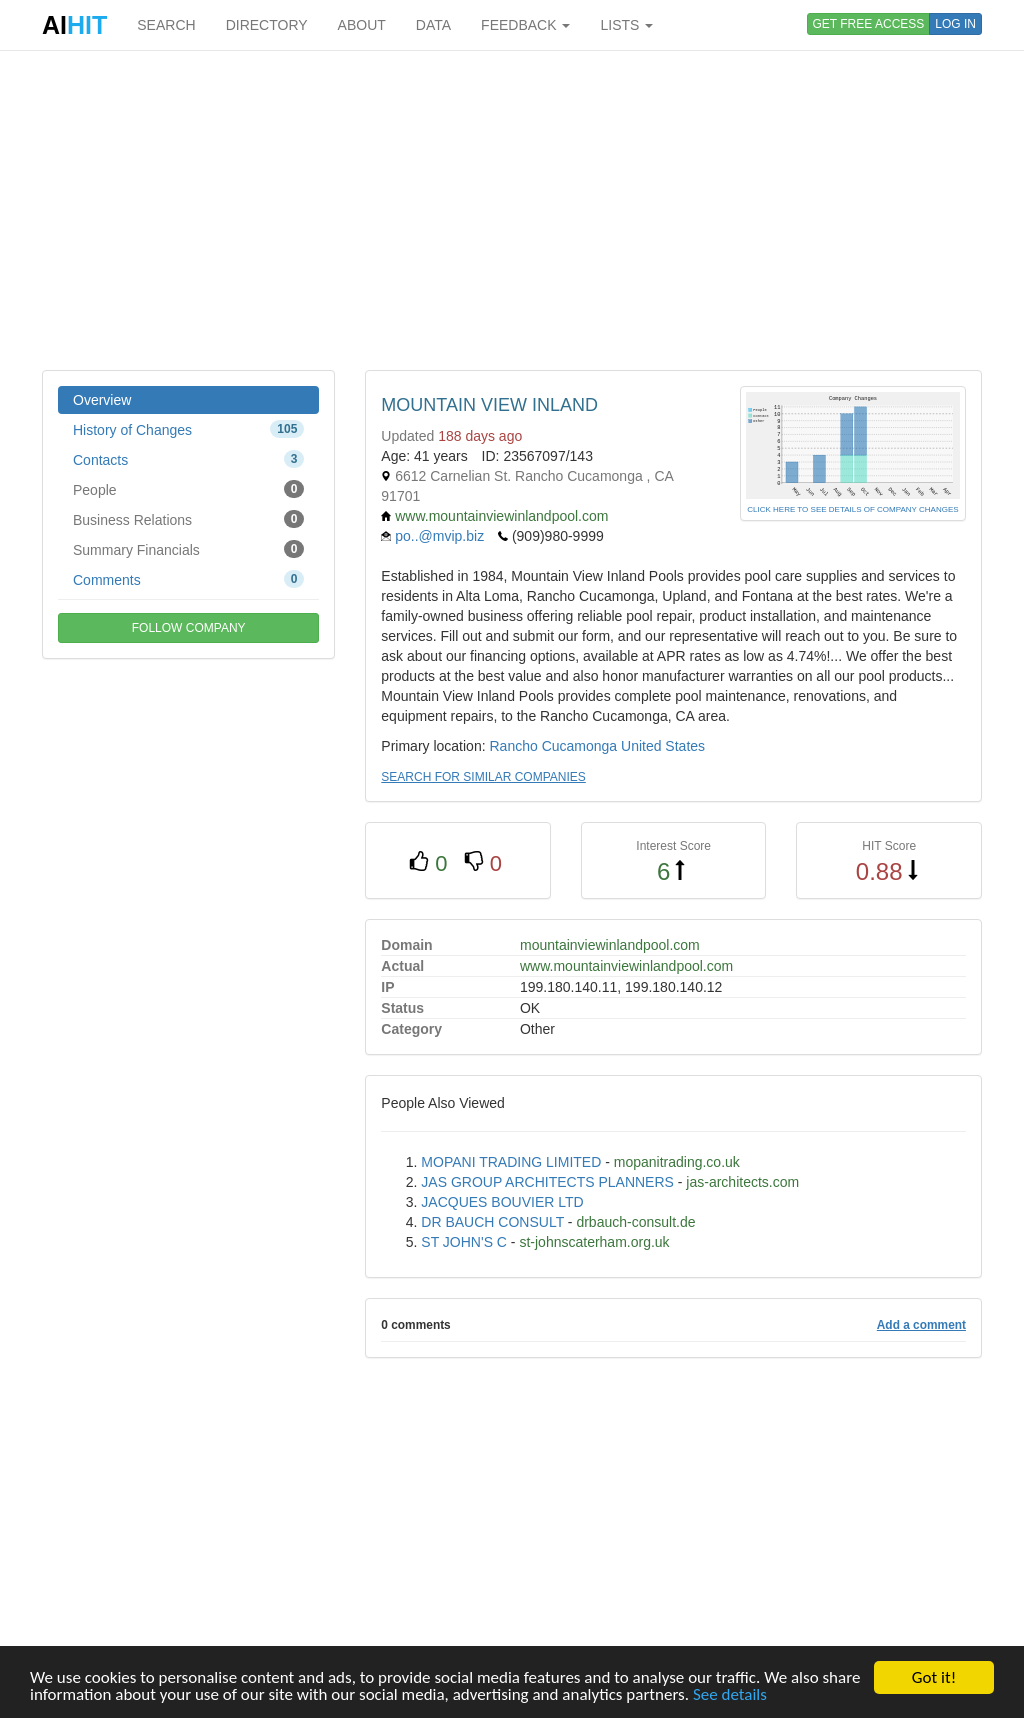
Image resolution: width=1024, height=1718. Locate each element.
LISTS (626, 25)
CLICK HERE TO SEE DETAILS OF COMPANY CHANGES (852, 509)
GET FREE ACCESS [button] (869, 24)
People (188, 489)
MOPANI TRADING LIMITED (511, 1162)
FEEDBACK (525, 25)
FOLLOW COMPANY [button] (189, 628)
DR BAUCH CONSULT (492, 1222)
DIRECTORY (267, 25)
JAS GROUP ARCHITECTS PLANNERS (547, 1182)
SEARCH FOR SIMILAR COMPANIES (483, 777)
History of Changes (188, 429)
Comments (188, 579)
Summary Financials (188, 549)
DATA (433, 25)
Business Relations (188, 519)
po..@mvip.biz (439, 536)
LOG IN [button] (955, 24)
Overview (102, 400)
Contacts (188, 459)
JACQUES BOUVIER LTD (502, 1202)
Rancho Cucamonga (553, 746)
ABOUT (362, 25)
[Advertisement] (512, 210)
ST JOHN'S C (464, 1242)
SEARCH (166, 25)
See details (730, 1695)
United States (663, 746)
